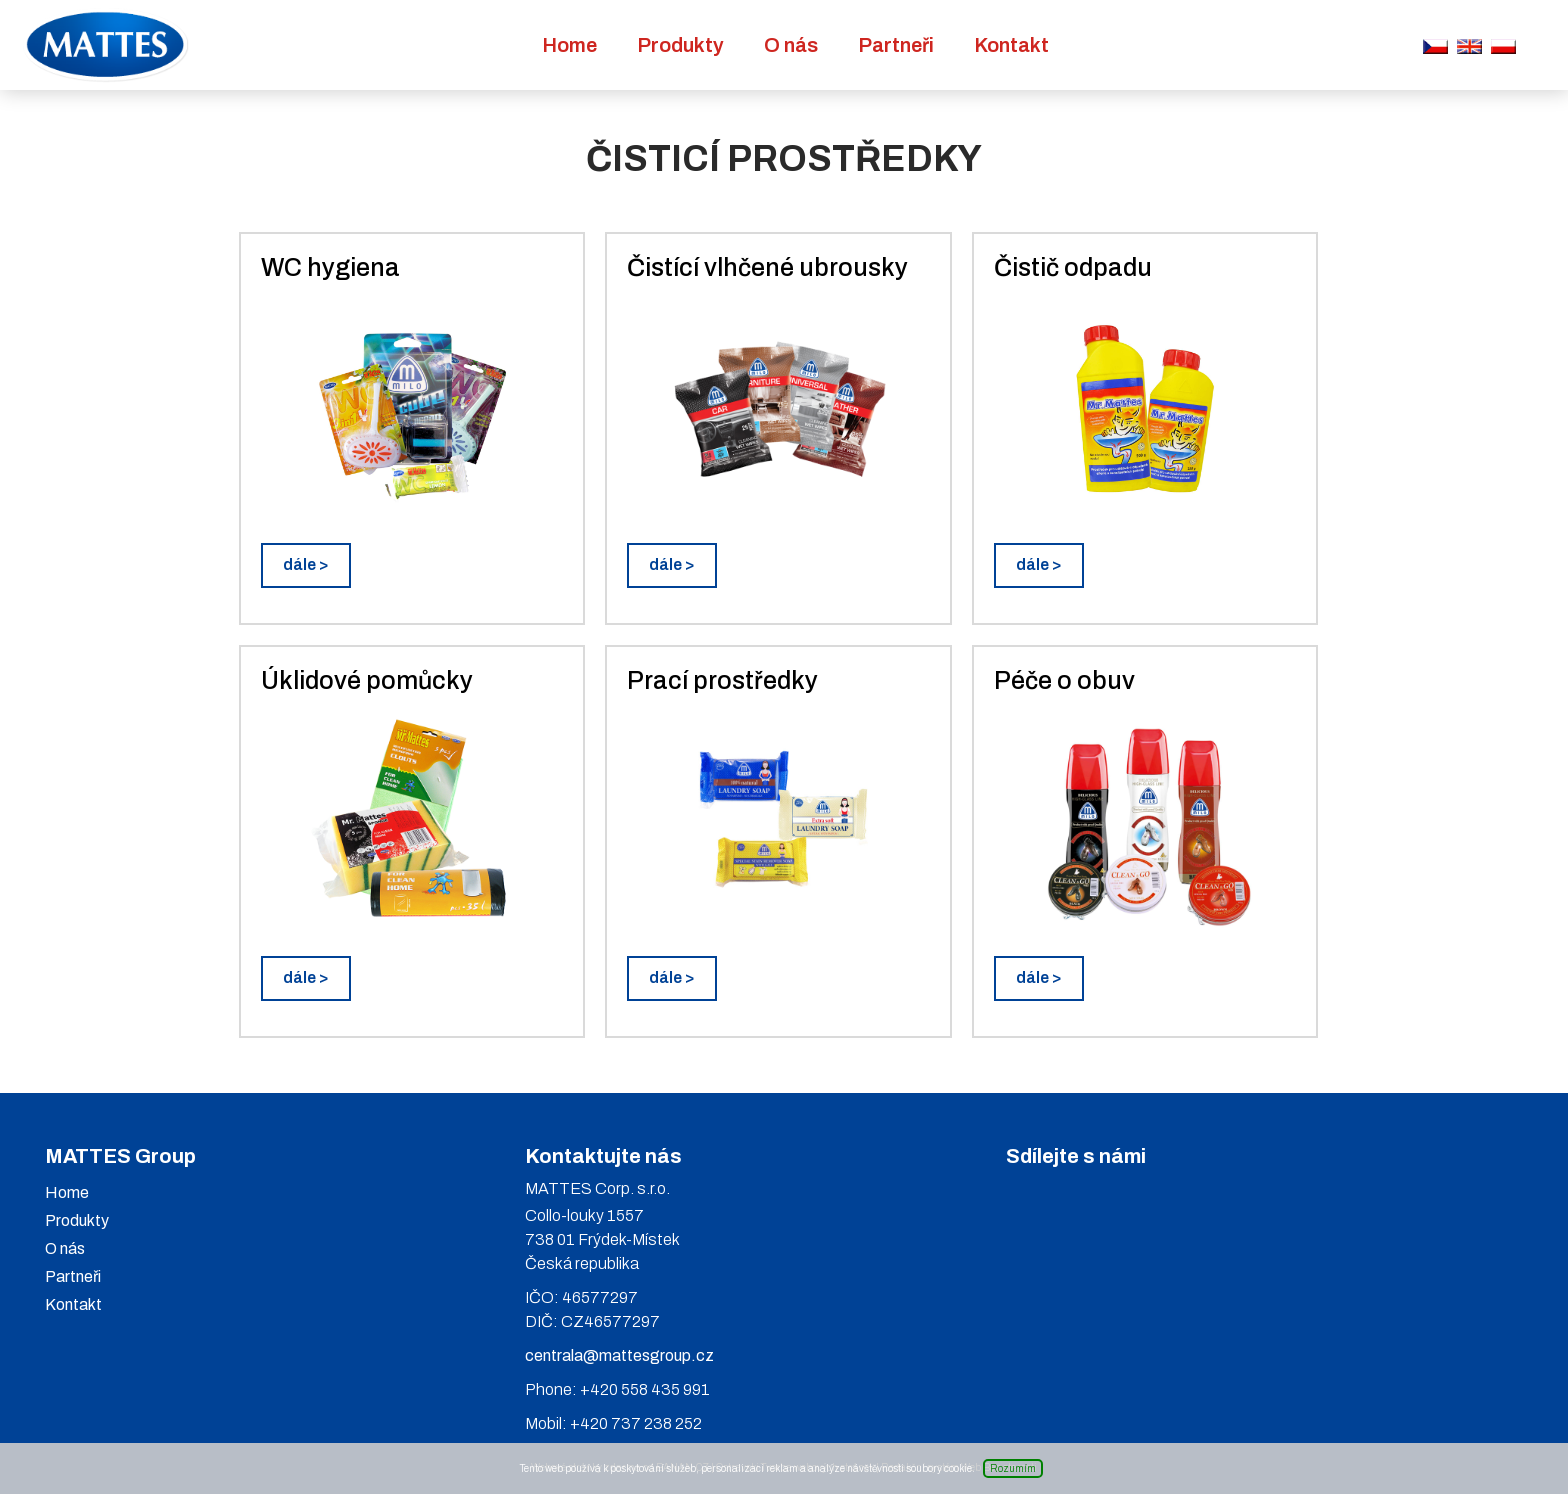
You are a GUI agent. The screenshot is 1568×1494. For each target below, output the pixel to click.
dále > (306, 564)
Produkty (680, 45)
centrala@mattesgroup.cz (619, 1355)
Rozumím (1013, 1468)
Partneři (896, 45)
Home (569, 45)
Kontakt (1011, 45)
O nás (791, 45)
